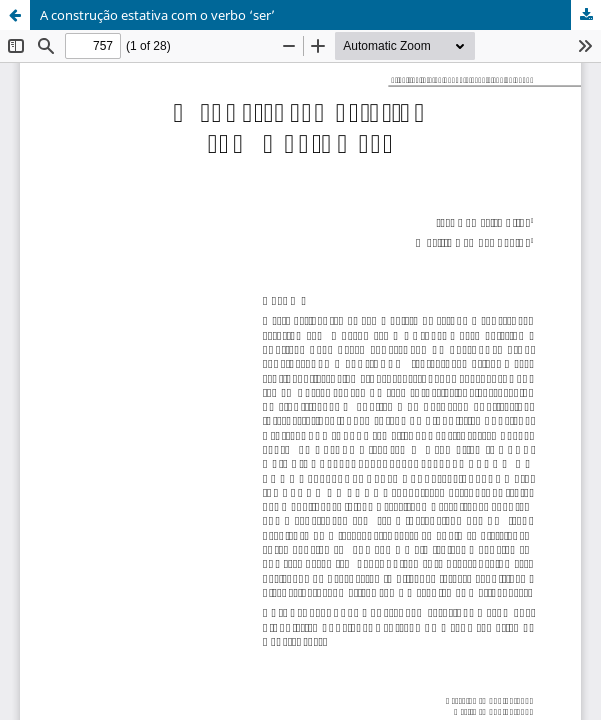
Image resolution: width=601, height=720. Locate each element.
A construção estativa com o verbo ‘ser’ (157, 15)
